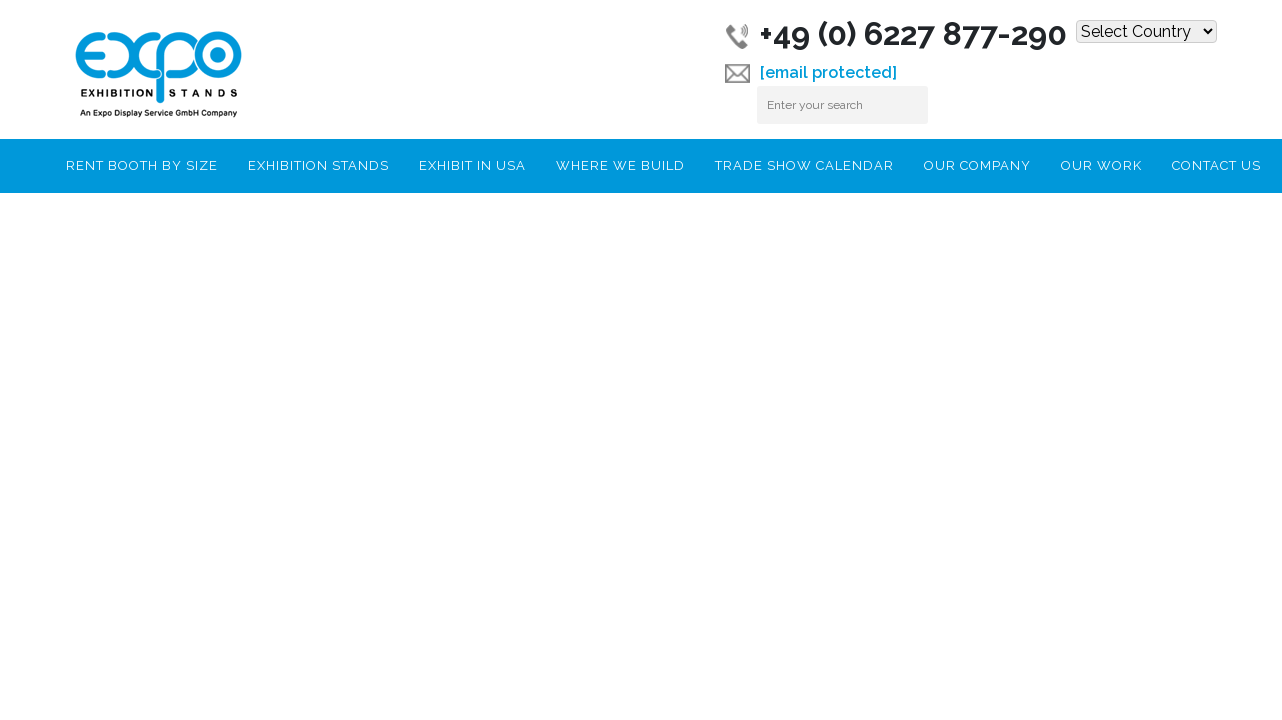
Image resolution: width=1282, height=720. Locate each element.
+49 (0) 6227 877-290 (896, 33)
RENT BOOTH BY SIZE (142, 165)
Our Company (977, 165)
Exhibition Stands (318, 165)
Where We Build (620, 165)
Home (29, 163)
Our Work (1101, 165)
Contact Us (1216, 165)
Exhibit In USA (472, 165)
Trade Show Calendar (804, 165)
